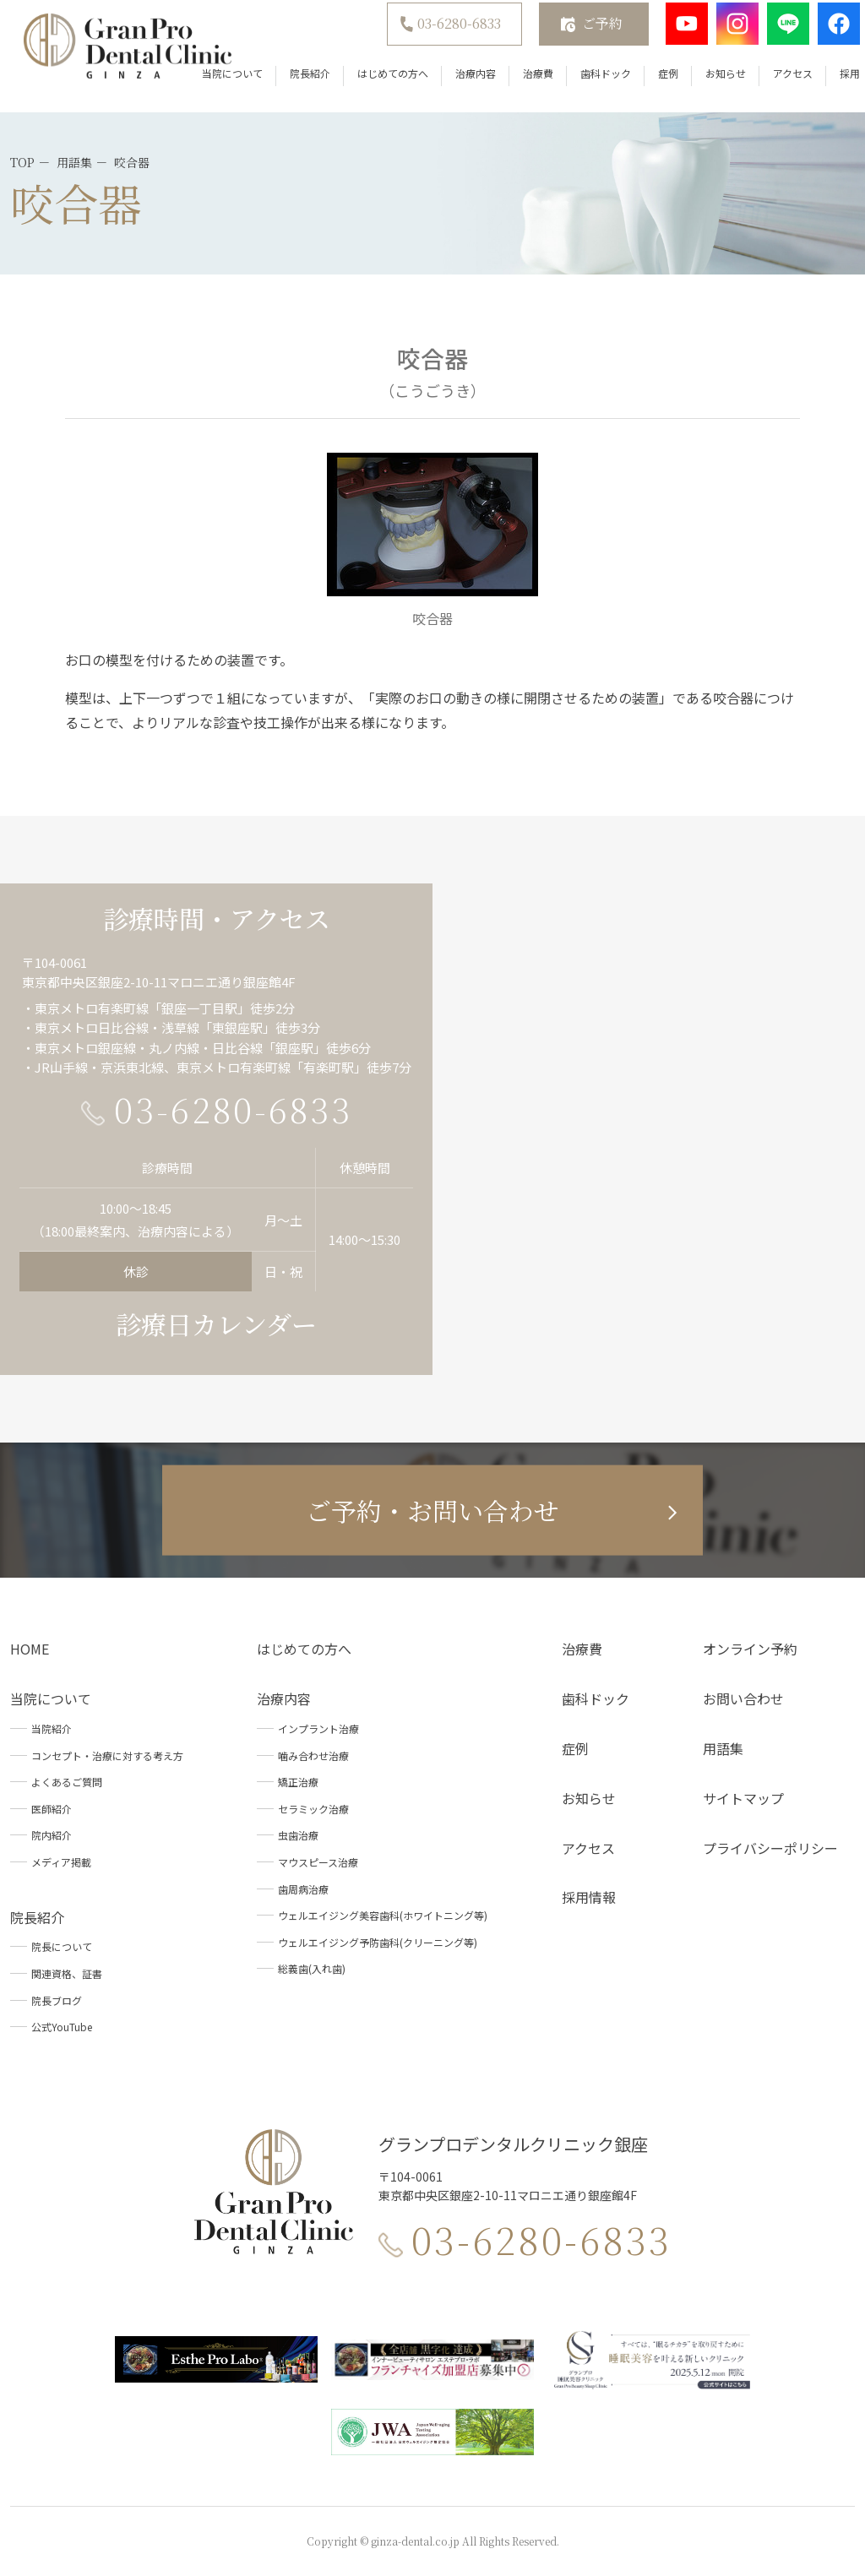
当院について (210, 84)
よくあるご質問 (66, 1781)
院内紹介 (51, 1835)
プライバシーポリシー (770, 1848)
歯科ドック (583, 84)
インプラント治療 (318, 1728)
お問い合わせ (743, 1698)
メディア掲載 (61, 1862)
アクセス (771, 84)
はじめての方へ (370, 84)
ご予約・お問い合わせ (432, 1510)
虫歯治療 (298, 1835)
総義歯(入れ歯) (311, 1968)
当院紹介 (51, 1728)
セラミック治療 (313, 1809)
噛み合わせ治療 (313, 1755)
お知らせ (703, 84)
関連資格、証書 (66, 1973)
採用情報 (589, 1897)
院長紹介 (288, 84)
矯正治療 (298, 1781)
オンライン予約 (750, 1649)
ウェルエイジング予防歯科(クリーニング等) (377, 1942)
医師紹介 (51, 1809)
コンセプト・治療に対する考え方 (107, 1755)
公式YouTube (61, 2026)
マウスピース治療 (318, 1862)
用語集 (723, 1748)
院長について (61, 1946)
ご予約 (580, 34)
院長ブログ (56, 2000)
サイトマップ (743, 1798)
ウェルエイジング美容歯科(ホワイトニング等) (382, 1915)
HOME (29, 1649)
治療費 (516, 84)
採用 (828, 84)
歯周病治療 (303, 1889)
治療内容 (453, 84)
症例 (646, 84)
